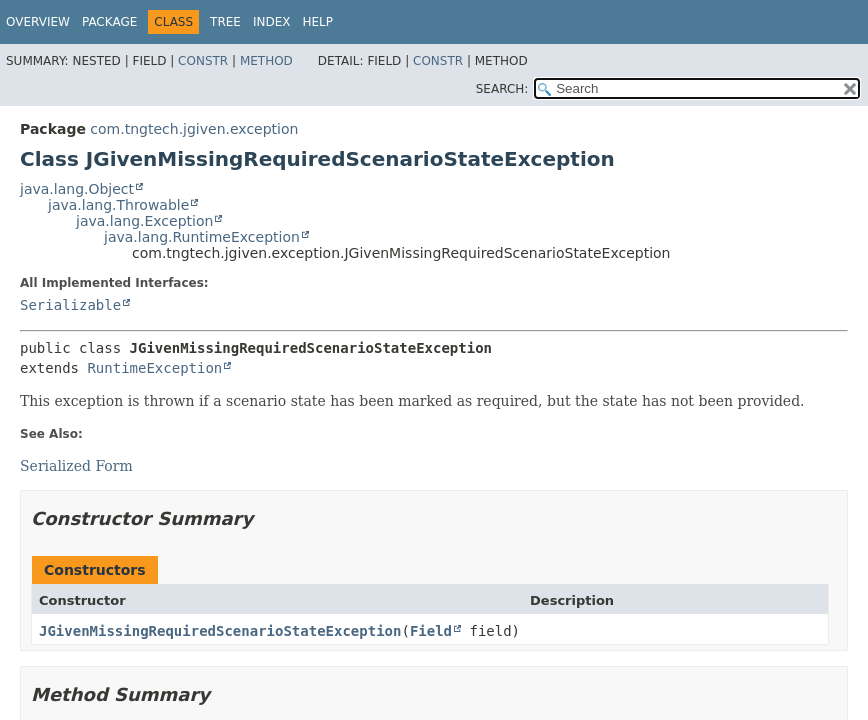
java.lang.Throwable (118, 205)
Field (431, 631)
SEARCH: (502, 89)
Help (318, 22)
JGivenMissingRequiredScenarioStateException (220, 631)
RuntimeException (154, 368)
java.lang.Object (77, 189)
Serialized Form (76, 466)
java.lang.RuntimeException (202, 237)
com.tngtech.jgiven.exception (194, 129)
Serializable (70, 305)
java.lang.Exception (144, 221)
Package (109, 22)
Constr (203, 61)
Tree (225, 22)
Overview (38, 22)
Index (272, 22)
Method (266, 61)
